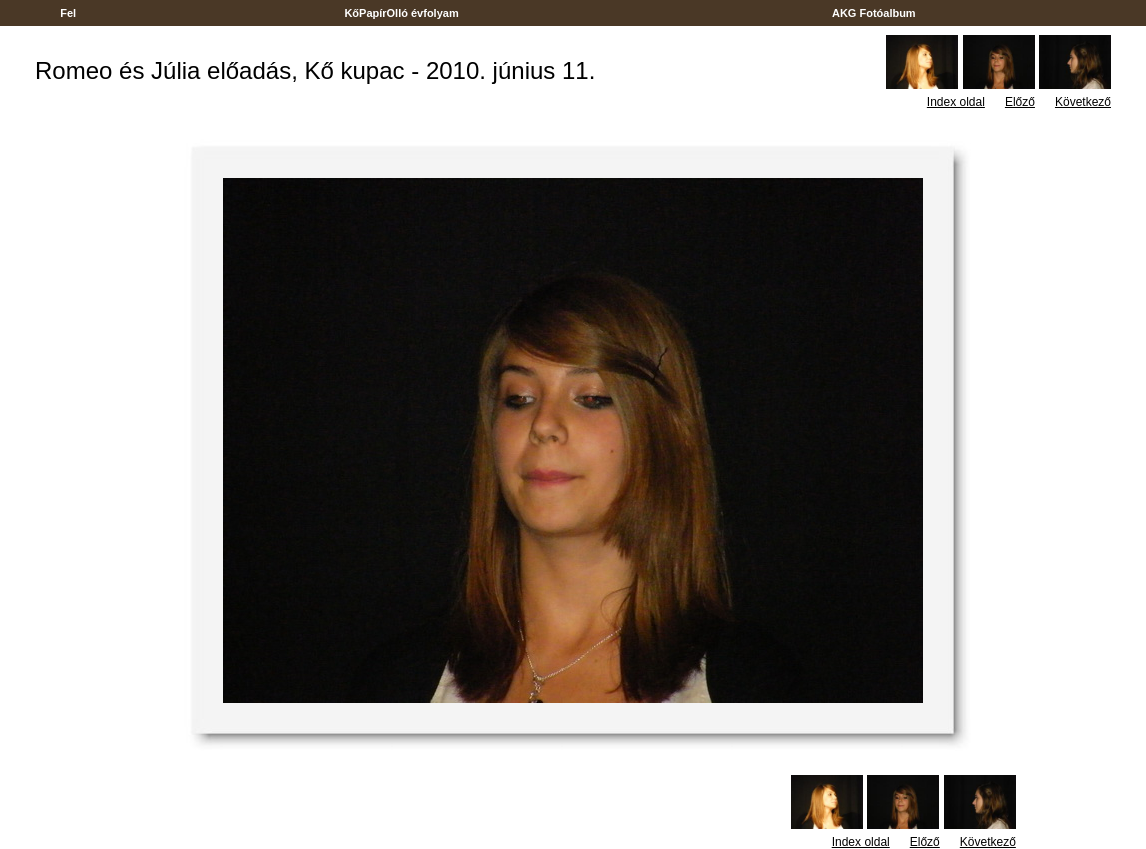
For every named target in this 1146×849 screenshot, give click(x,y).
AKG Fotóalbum (874, 13)
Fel (68, 13)
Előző (1020, 102)
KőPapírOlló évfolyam (401, 13)
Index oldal (956, 102)
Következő (1083, 102)
